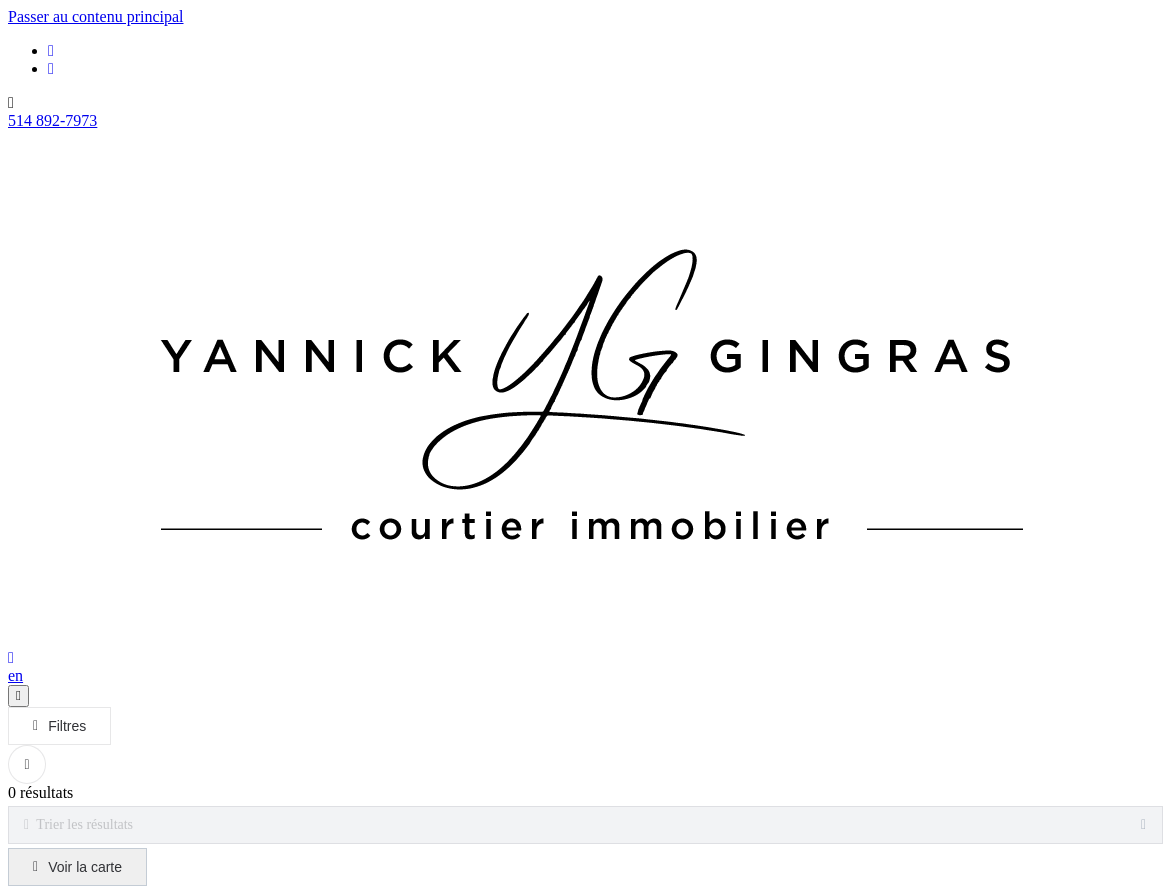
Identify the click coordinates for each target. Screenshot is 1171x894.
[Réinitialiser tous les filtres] (27, 764)
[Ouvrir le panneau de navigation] (18, 696)
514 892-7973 (52, 120)
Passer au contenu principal (96, 16)
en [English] (15, 675)
